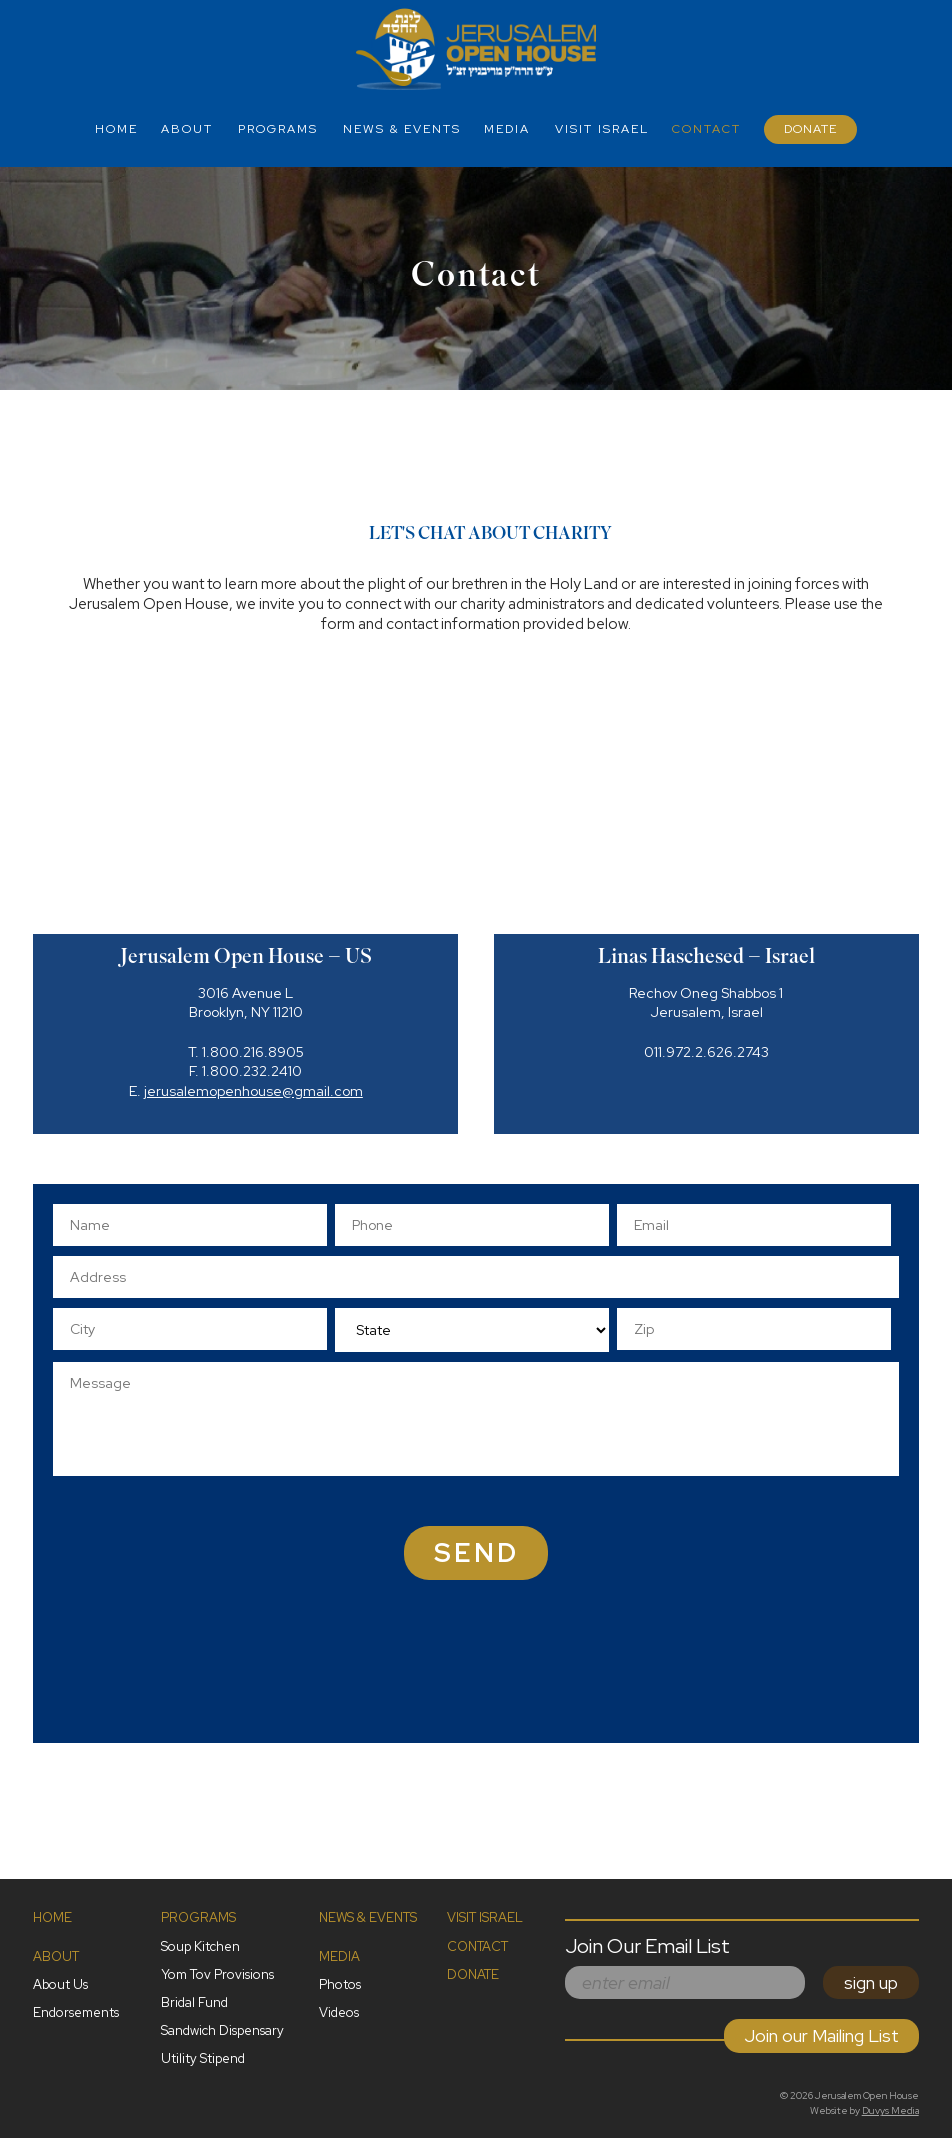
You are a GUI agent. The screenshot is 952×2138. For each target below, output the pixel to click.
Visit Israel (602, 129)
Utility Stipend (203, 2058)
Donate (810, 129)
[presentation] (586, 1684)
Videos (339, 2012)
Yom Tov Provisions (217, 1974)
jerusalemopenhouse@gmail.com (253, 1091)
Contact (706, 129)
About (187, 129)
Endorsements (76, 2012)
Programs (278, 129)
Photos (340, 1984)
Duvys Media (890, 2110)
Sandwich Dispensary (222, 2030)
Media (507, 129)
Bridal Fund (194, 2002)
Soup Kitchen (200, 1946)
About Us (60, 1984)
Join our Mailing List (821, 2035)
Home (116, 129)
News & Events (402, 129)
